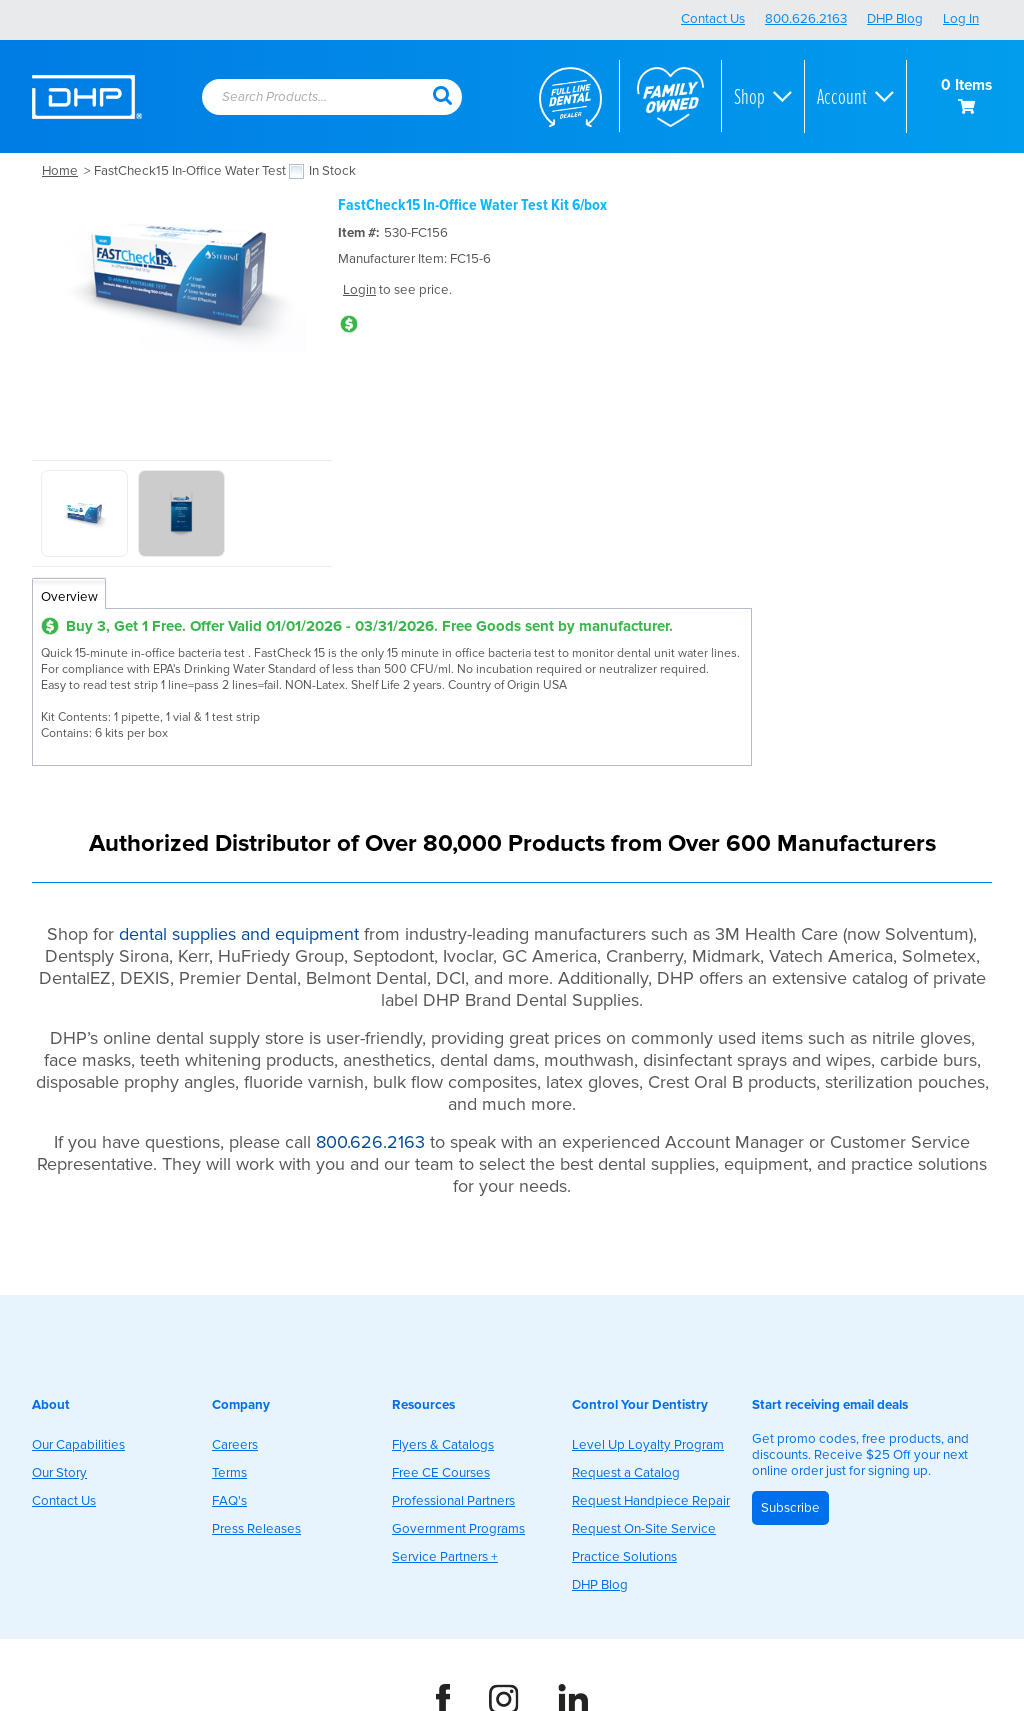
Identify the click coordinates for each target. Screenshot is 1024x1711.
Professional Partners (453, 1501)
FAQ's (229, 1501)
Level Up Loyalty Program (648, 1445)
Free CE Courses (441, 1473)
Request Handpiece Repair (651, 1501)
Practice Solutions (624, 1557)
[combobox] (317, 98)
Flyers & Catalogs (443, 1445)
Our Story (59, 1473)
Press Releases (256, 1529)
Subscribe (790, 1508)
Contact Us (713, 19)
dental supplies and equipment (239, 934)
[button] (442, 94)
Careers (235, 1445)
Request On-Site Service (644, 1529)
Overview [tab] (69, 597)
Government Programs (458, 1529)
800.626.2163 (806, 19)
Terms (229, 1473)
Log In (961, 19)
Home (60, 171)
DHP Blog (895, 19)
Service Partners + (445, 1557)
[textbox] (307, 98)
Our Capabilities (78, 1445)
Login (359, 290)
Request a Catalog (626, 1473)
